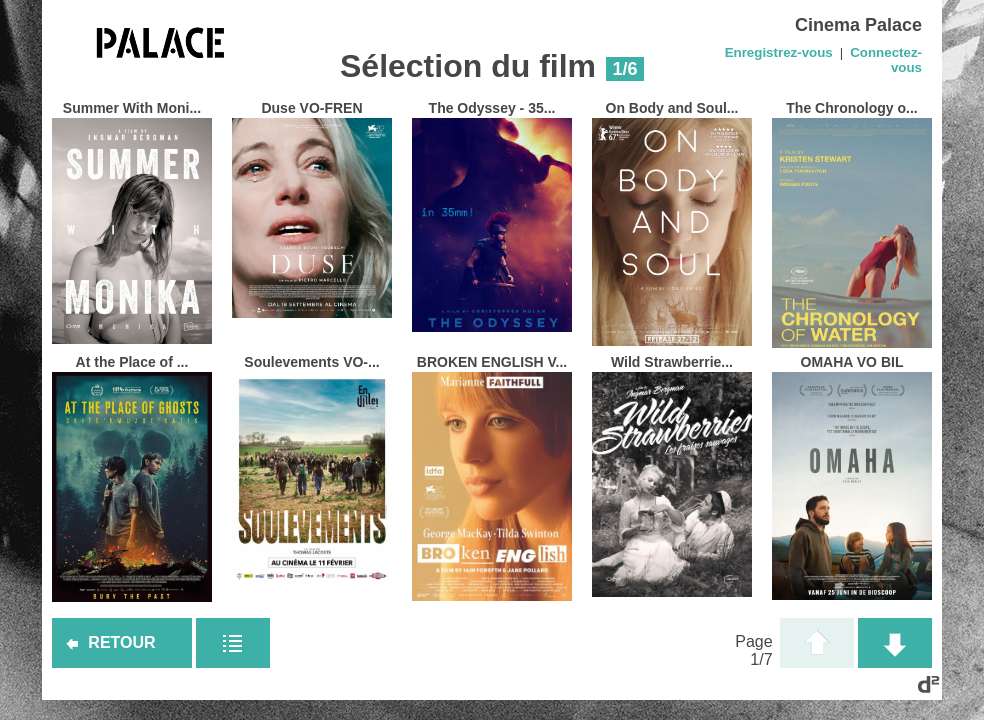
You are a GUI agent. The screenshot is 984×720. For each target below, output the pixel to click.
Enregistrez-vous (779, 52)
